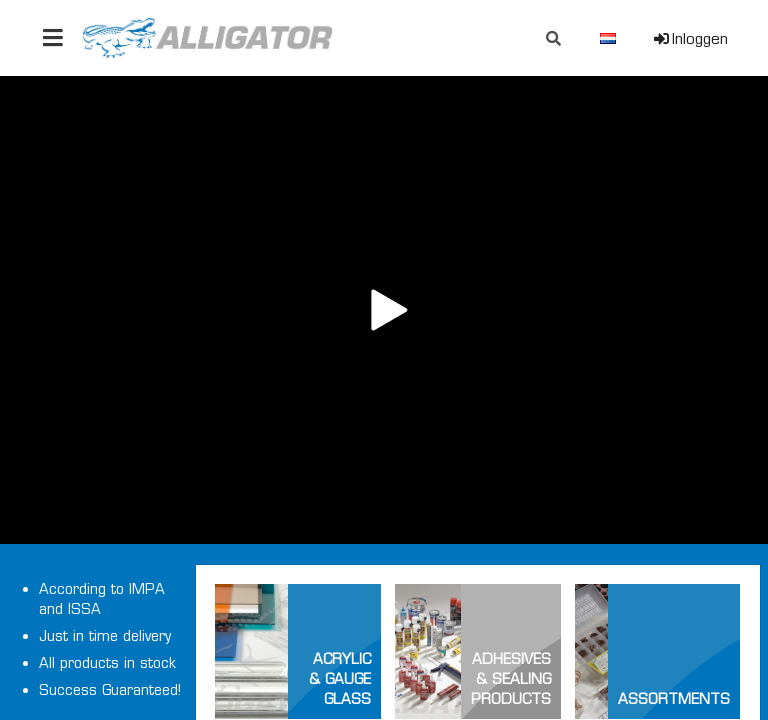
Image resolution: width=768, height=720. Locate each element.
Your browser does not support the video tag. (384, 310)
